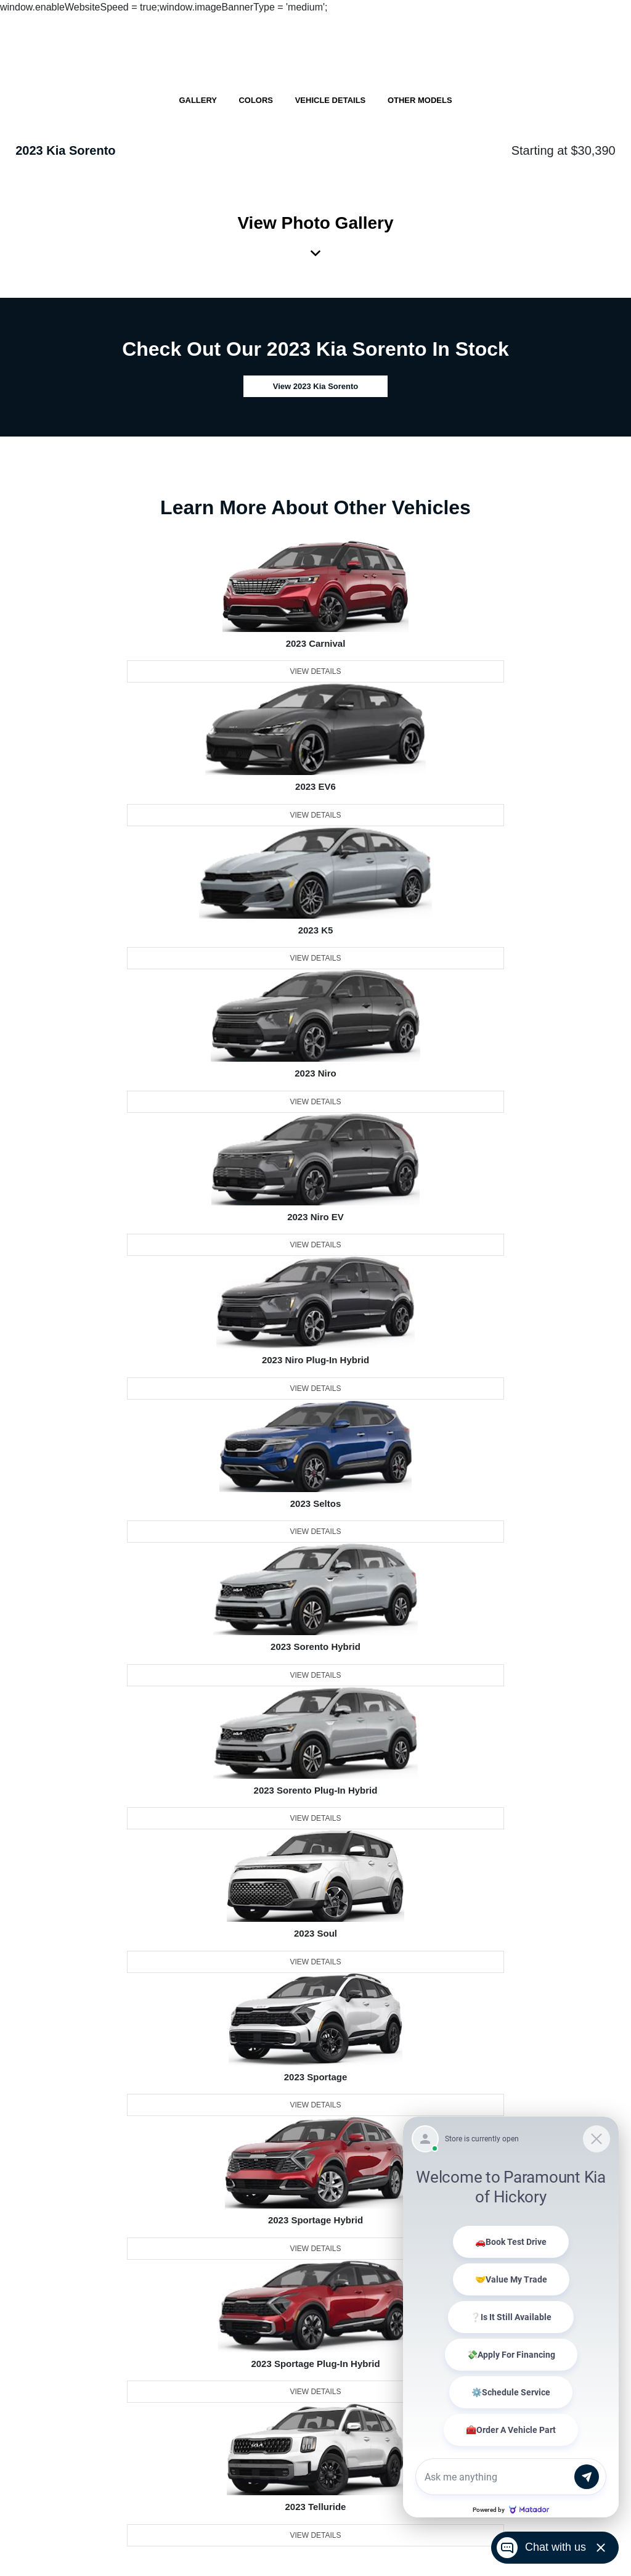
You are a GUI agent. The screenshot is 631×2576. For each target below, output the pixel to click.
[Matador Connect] (511, 2317)
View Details (315, 671)
